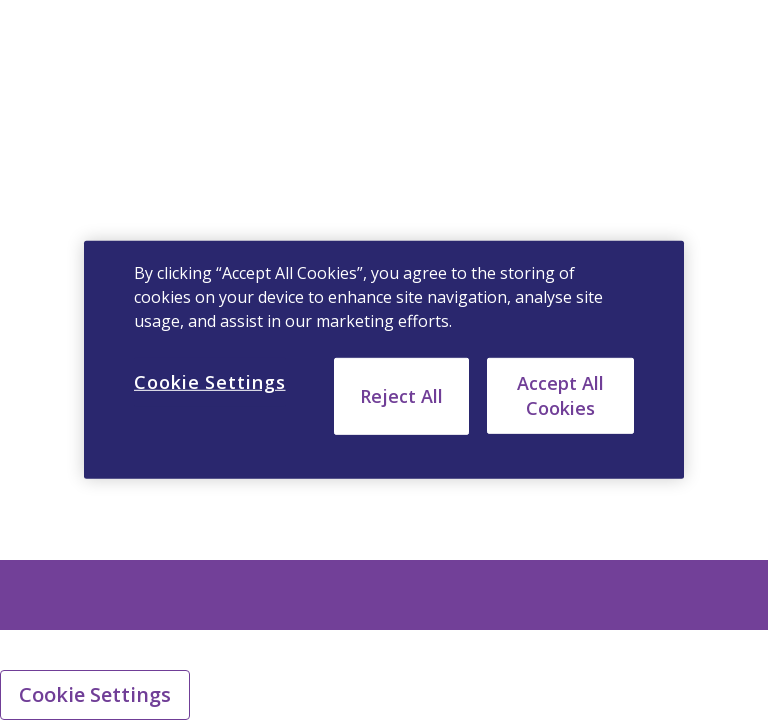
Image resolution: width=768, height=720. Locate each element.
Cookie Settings (95, 694)
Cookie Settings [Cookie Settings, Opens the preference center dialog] (210, 382)
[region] (384, 360)
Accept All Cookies (560, 395)
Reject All (401, 396)
